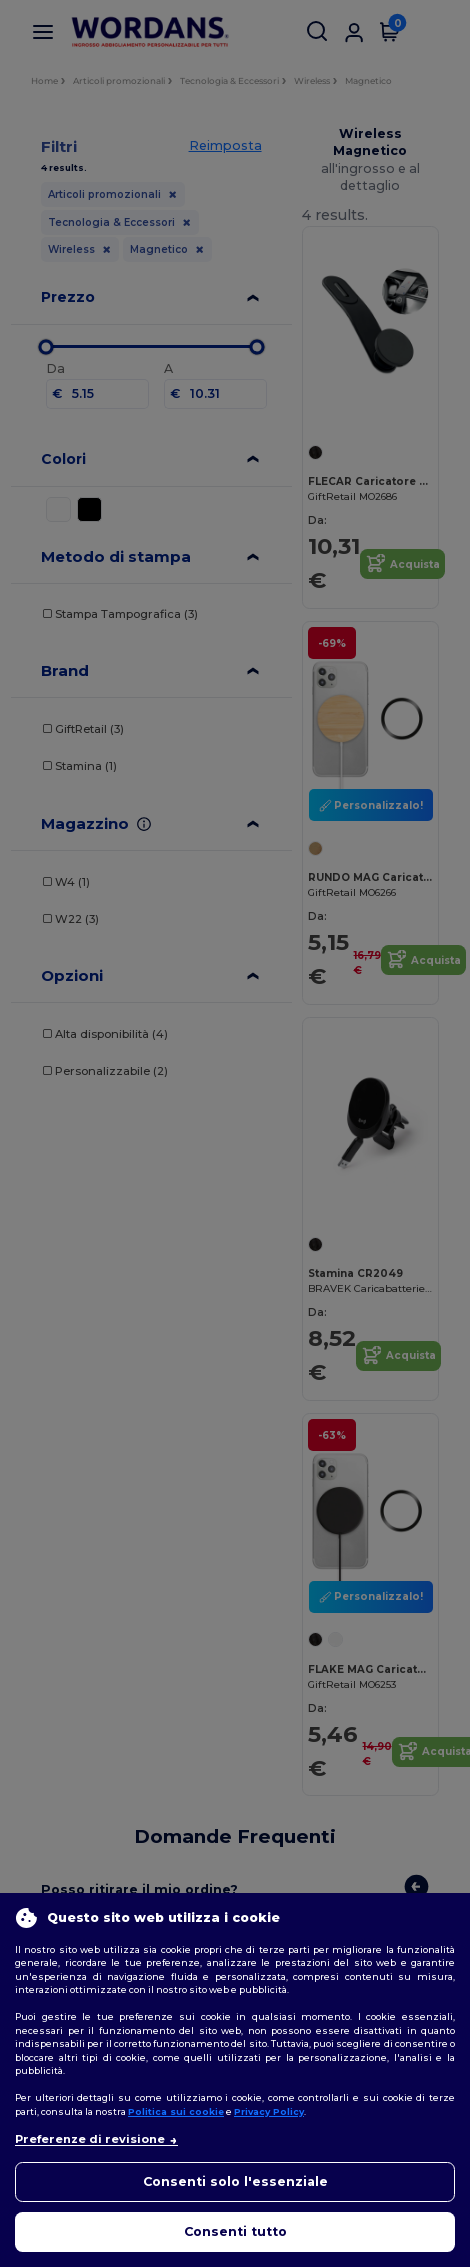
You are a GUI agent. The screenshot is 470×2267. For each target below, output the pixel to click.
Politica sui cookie (176, 2111)
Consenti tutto (235, 2231)
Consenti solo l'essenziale (235, 2181)
